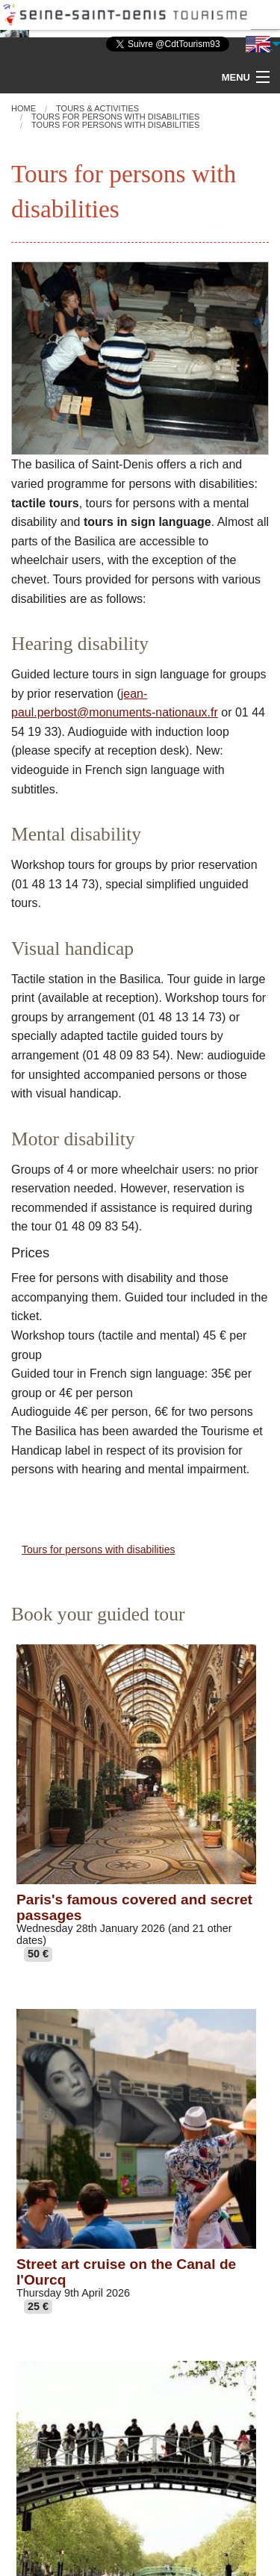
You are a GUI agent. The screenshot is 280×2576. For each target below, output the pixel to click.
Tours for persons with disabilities (98, 1549)
